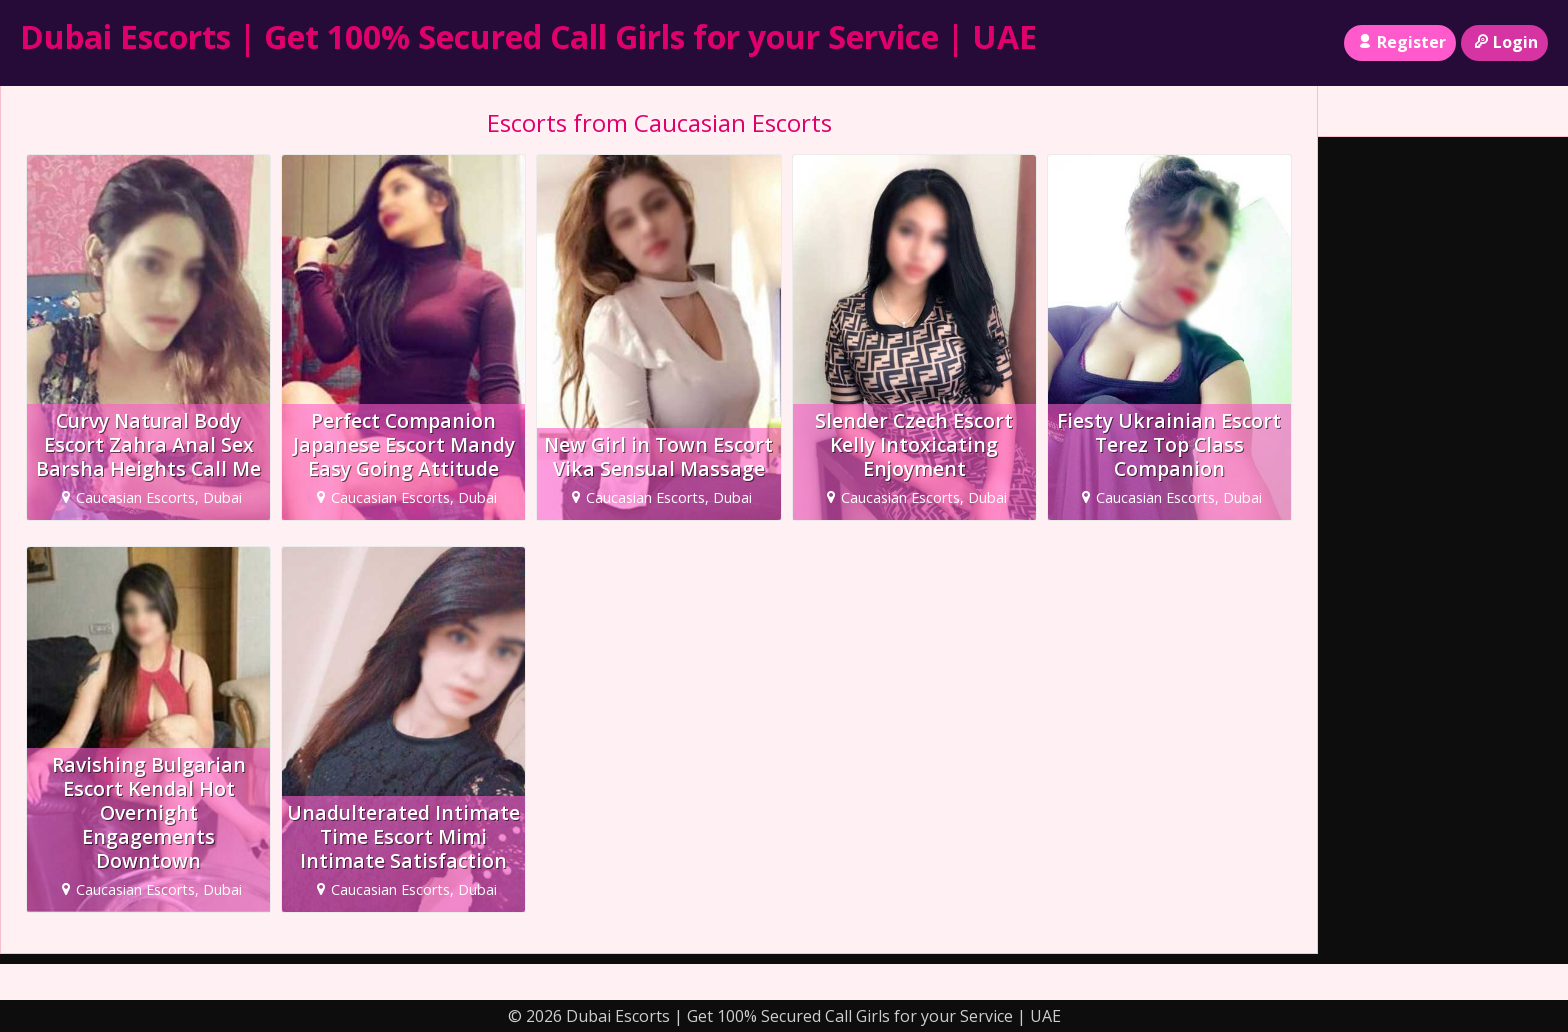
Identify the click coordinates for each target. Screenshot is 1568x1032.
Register (1399, 42)
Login (1504, 42)
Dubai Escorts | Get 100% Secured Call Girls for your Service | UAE (528, 36)
